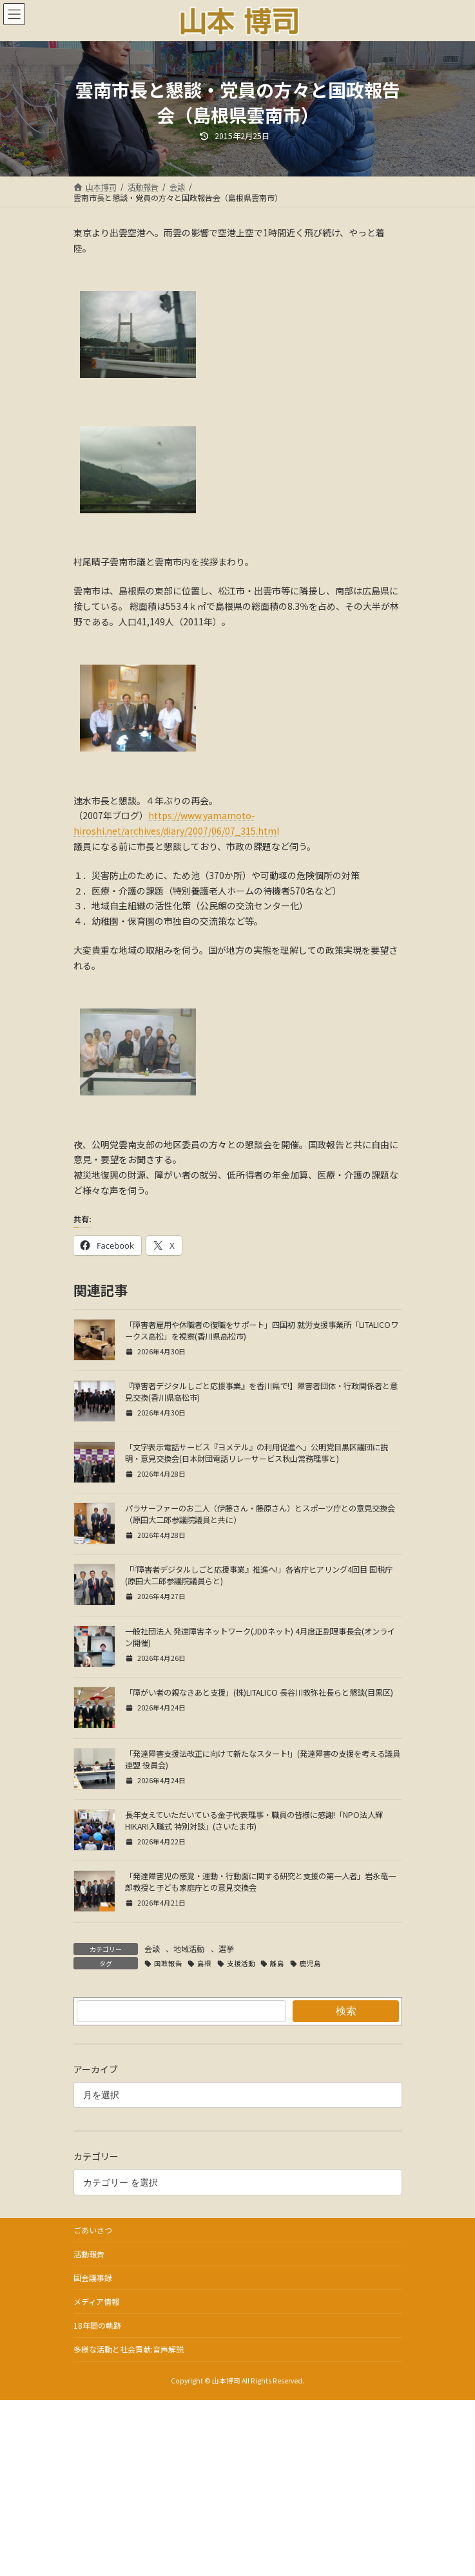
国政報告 (168, 1963)
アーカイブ (95, 2069)
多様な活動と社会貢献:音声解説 (128, 2349)
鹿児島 (310, 1963)
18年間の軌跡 (97, 2325)
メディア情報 (96, 2301)
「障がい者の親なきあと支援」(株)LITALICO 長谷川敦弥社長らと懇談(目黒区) (259, 1692)
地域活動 (188, 1948)
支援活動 (241, 1963)
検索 (345, 2010)
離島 (277, 1963)
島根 (204, 1963)
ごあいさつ (92, 2229)
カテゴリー (96, 2156)
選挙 (226, 1948)
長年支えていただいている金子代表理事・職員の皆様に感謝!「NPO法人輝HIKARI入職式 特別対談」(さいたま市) (254, 1820)
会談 (152, 1948)
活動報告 (88, 2253)
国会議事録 (92, 2277)
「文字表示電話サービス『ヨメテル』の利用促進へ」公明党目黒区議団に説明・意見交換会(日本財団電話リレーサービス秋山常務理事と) (256, 1452)
